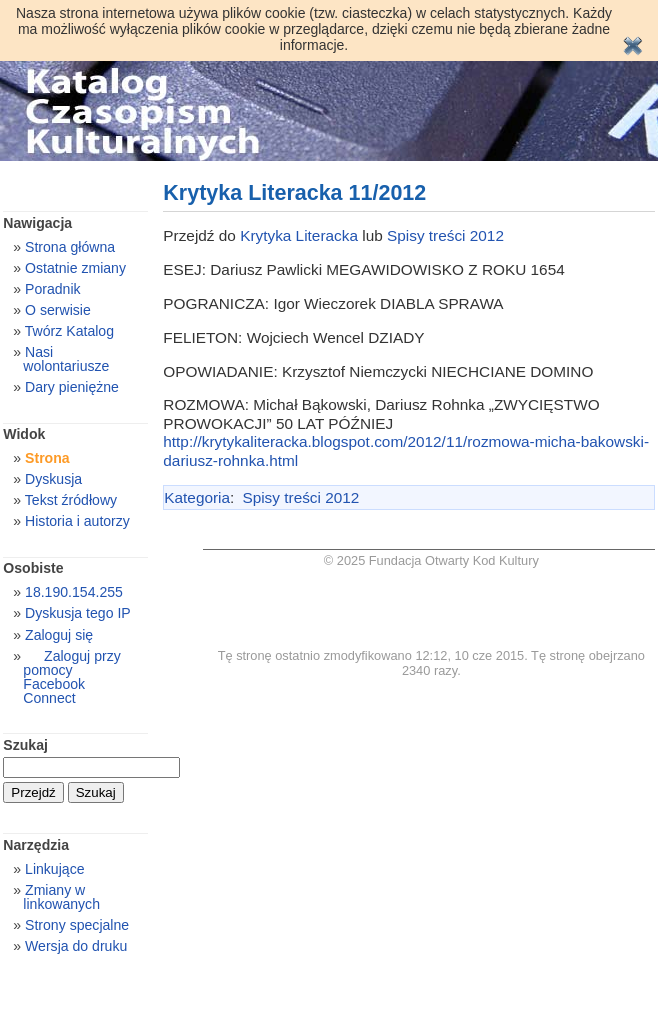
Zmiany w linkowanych (61, 897)
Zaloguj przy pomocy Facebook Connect (71, 677)
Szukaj (25, 745)
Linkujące (54, 869)
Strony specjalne (77, 925)
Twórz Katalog (69, 331)
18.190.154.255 (74, 592)
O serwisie (58, 310)
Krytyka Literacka (299, 235)
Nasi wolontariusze (66, 359)
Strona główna (70, 247)
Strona (47, 458)
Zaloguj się (59, 635)
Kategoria (197, 497)
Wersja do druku (76, 946)
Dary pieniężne (72, 387)
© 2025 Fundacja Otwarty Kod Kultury (431, 560)
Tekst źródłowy (71, 500)
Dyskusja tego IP (78, 613)
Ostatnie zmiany (75, 268)
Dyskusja (53, 479)
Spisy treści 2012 (445, 235)
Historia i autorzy (77, 521)
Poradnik (53, 289)
